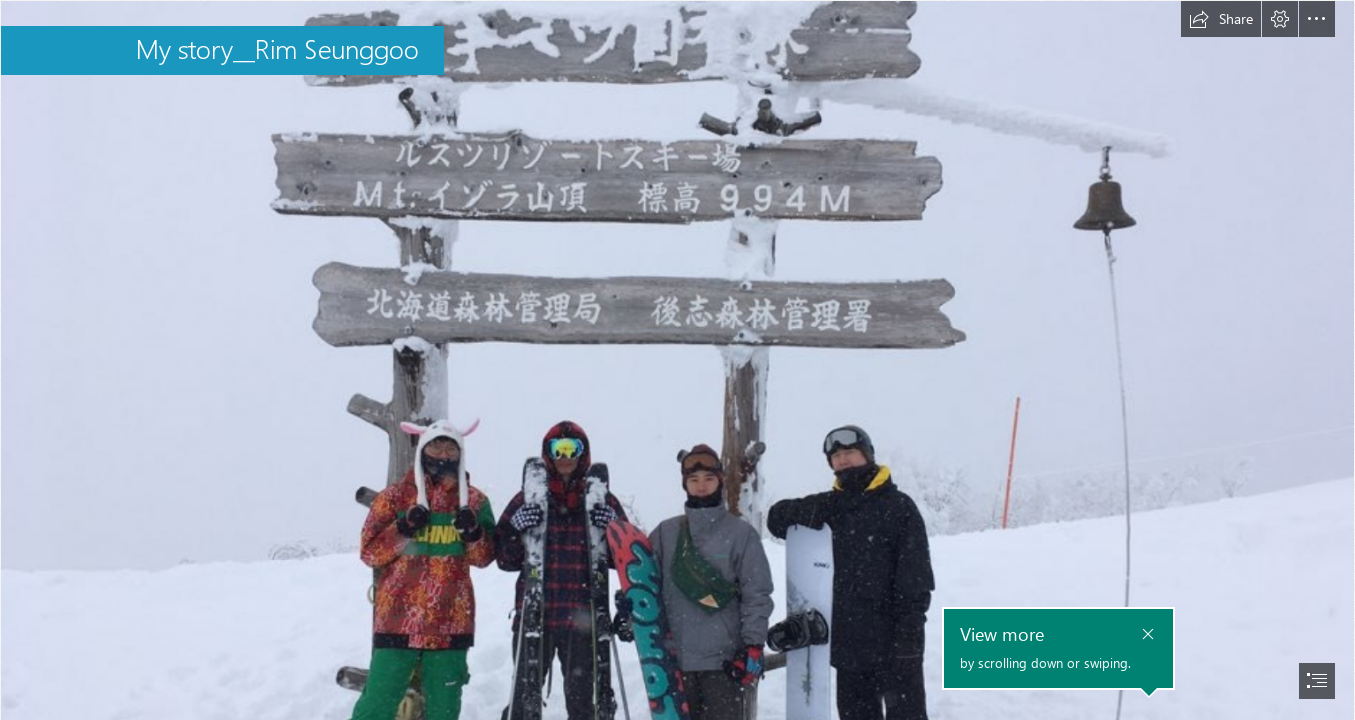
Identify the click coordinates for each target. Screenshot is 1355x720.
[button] (1221, 19)
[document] (677, 360)
